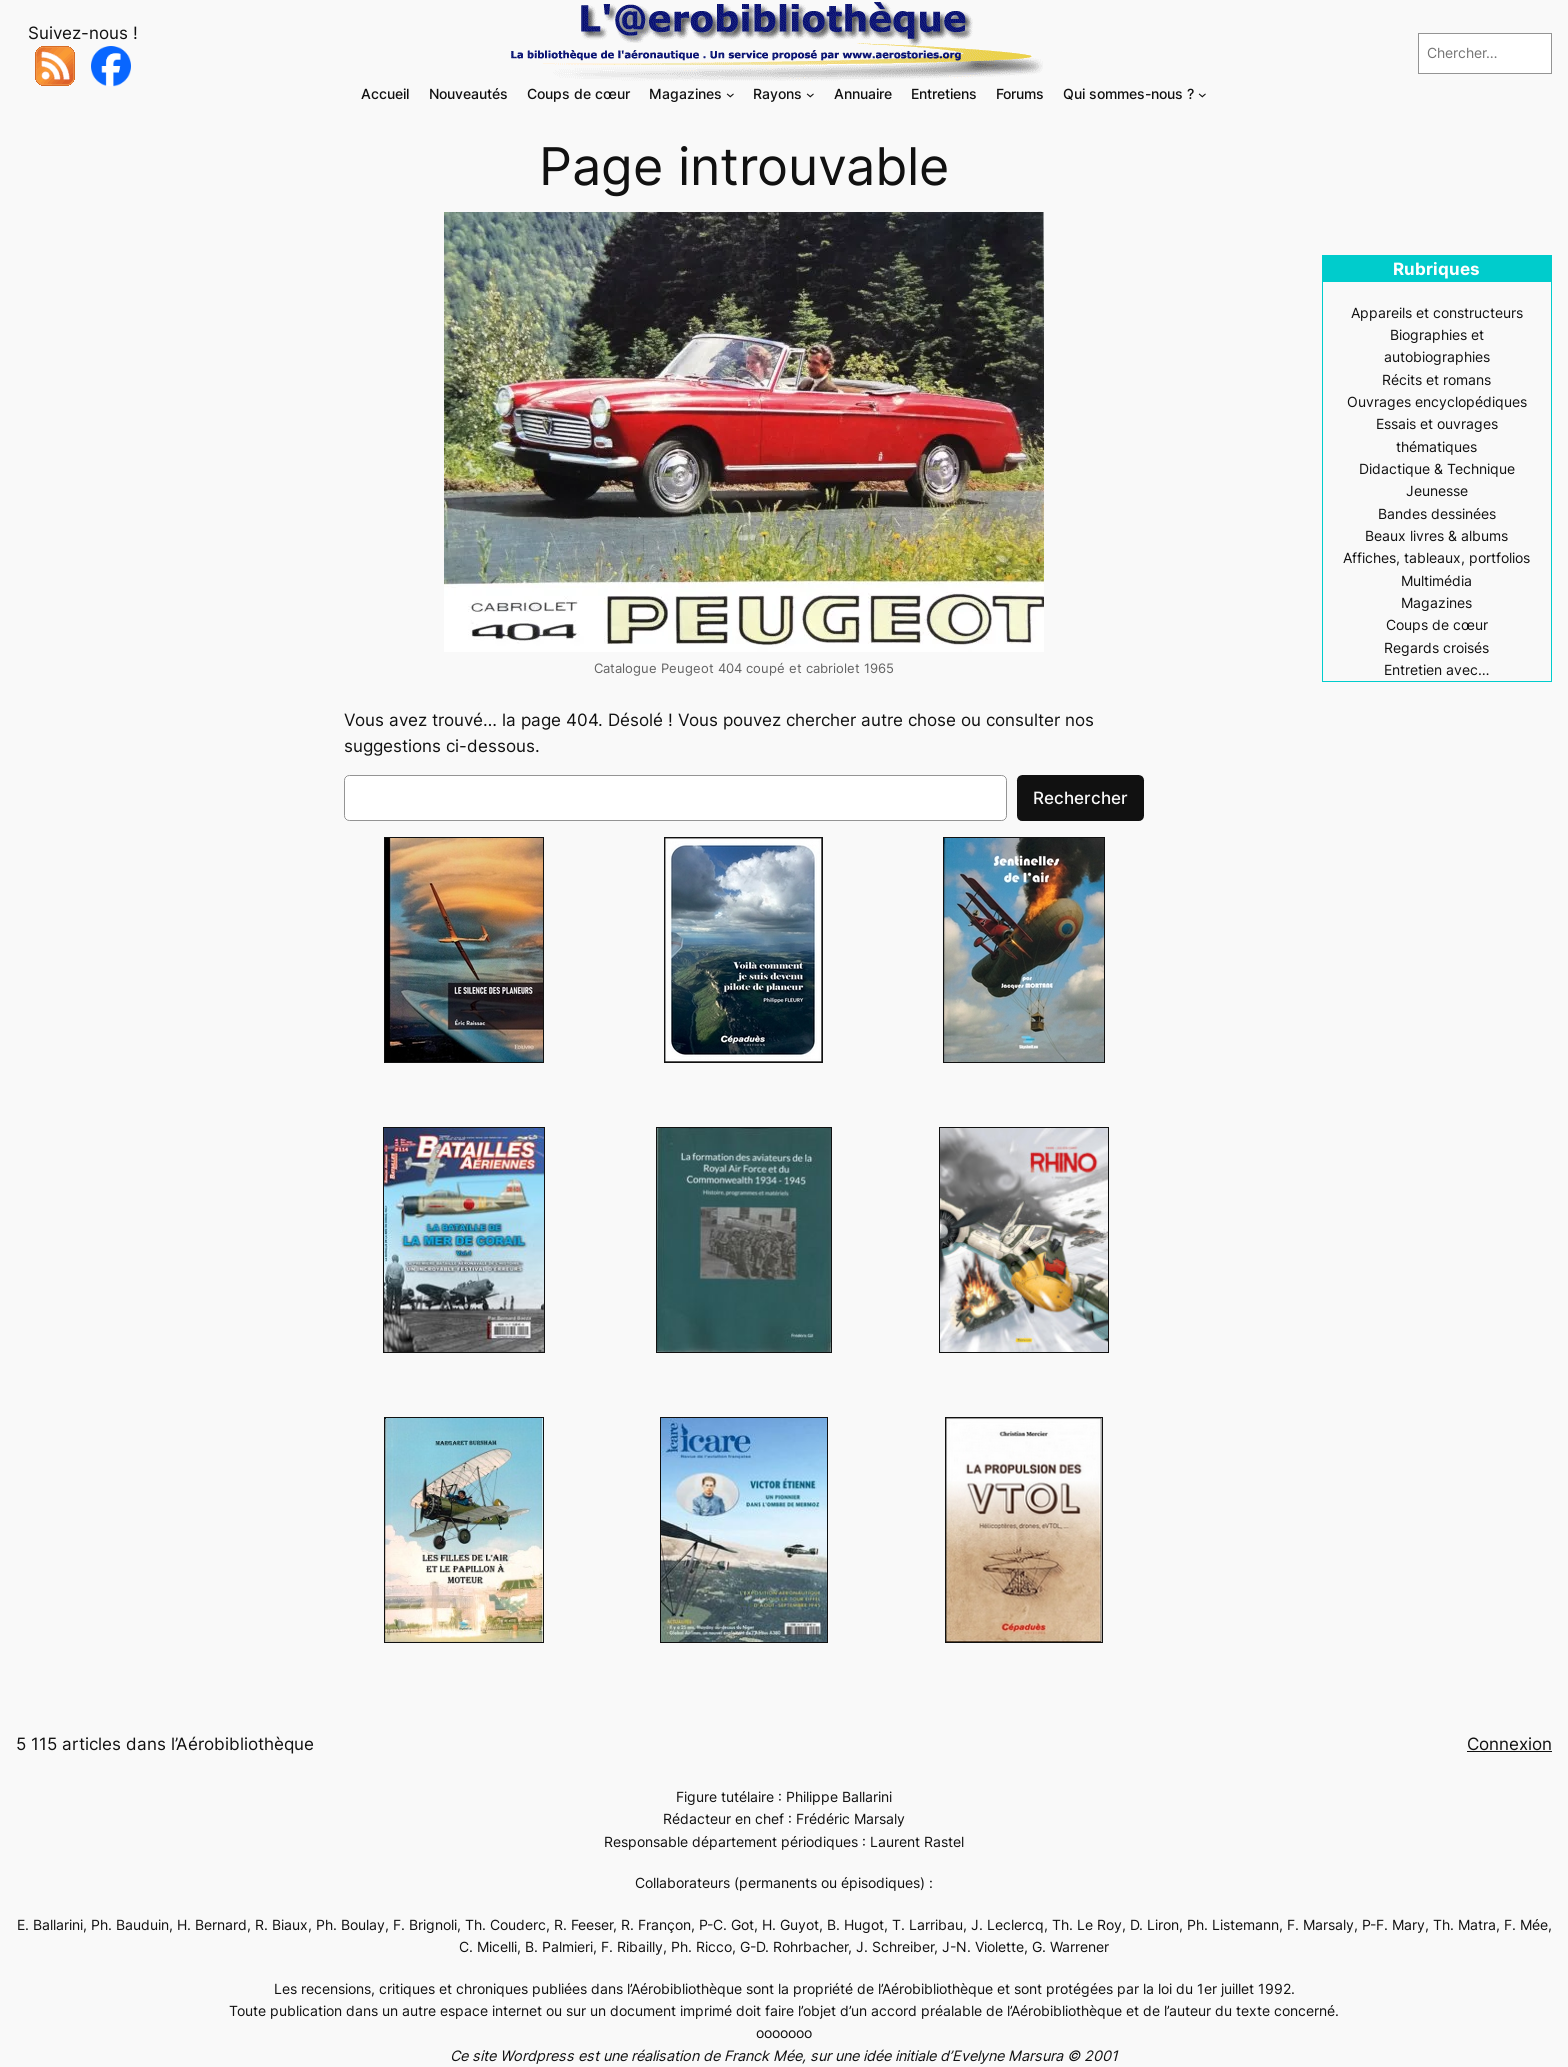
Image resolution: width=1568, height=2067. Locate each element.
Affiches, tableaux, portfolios (1436, 557)
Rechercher (1080, 798)
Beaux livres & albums (1436, 535)
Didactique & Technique (1437, 468)
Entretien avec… (1437, 669)
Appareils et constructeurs (1437, 312)
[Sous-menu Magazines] (730, 94)
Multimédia (1436, 580)
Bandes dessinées (1437, 513)
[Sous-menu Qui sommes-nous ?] (1202, 94)
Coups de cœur (1437, 624)
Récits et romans (1436, 379)
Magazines (1436, 602)
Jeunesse (1437, 490)
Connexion (1509, 1744)
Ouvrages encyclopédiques (1437, 401)
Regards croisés (1436, 647)
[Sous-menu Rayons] (810, 94)
